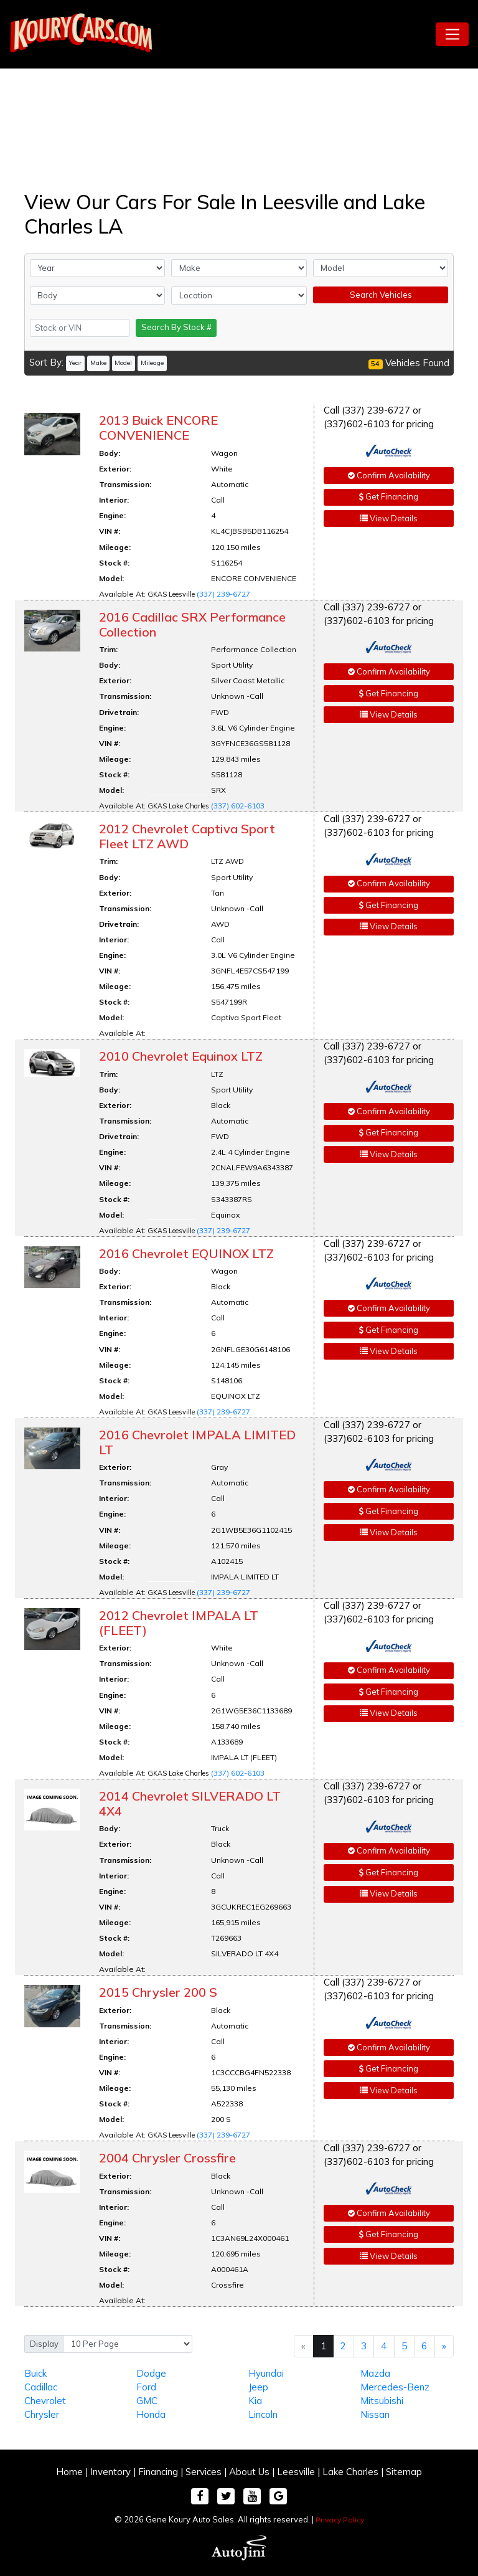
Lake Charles (350, 2472)
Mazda (375, 2373)
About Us (249, 2472)
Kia (255, 2401)
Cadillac (40, 2387)
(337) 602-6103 (238, 805)
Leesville (296, 2472)
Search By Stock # (176, 327)
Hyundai (266, 2373)
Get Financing (388, 496)
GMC (146, 2401)
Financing (158, 2472)
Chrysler (41, 2414)
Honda (151, 2414)
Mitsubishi (381, 2401)
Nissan (375, 2414)
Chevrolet (45, 2401)
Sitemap (404, 2472)
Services (203, 2472)
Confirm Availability (389, 475)
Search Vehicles (381, 295)
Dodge (151, 2373)
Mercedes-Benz (394, 2387)
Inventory (110, 2472)
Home (69, 2472)
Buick (35, 2373)
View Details (389, 518)
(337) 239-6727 (223, 594)
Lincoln (263, 2414)
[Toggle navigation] (452, 34)
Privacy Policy (340, 2519)
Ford (146, 2387)
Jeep (258, 2387)
